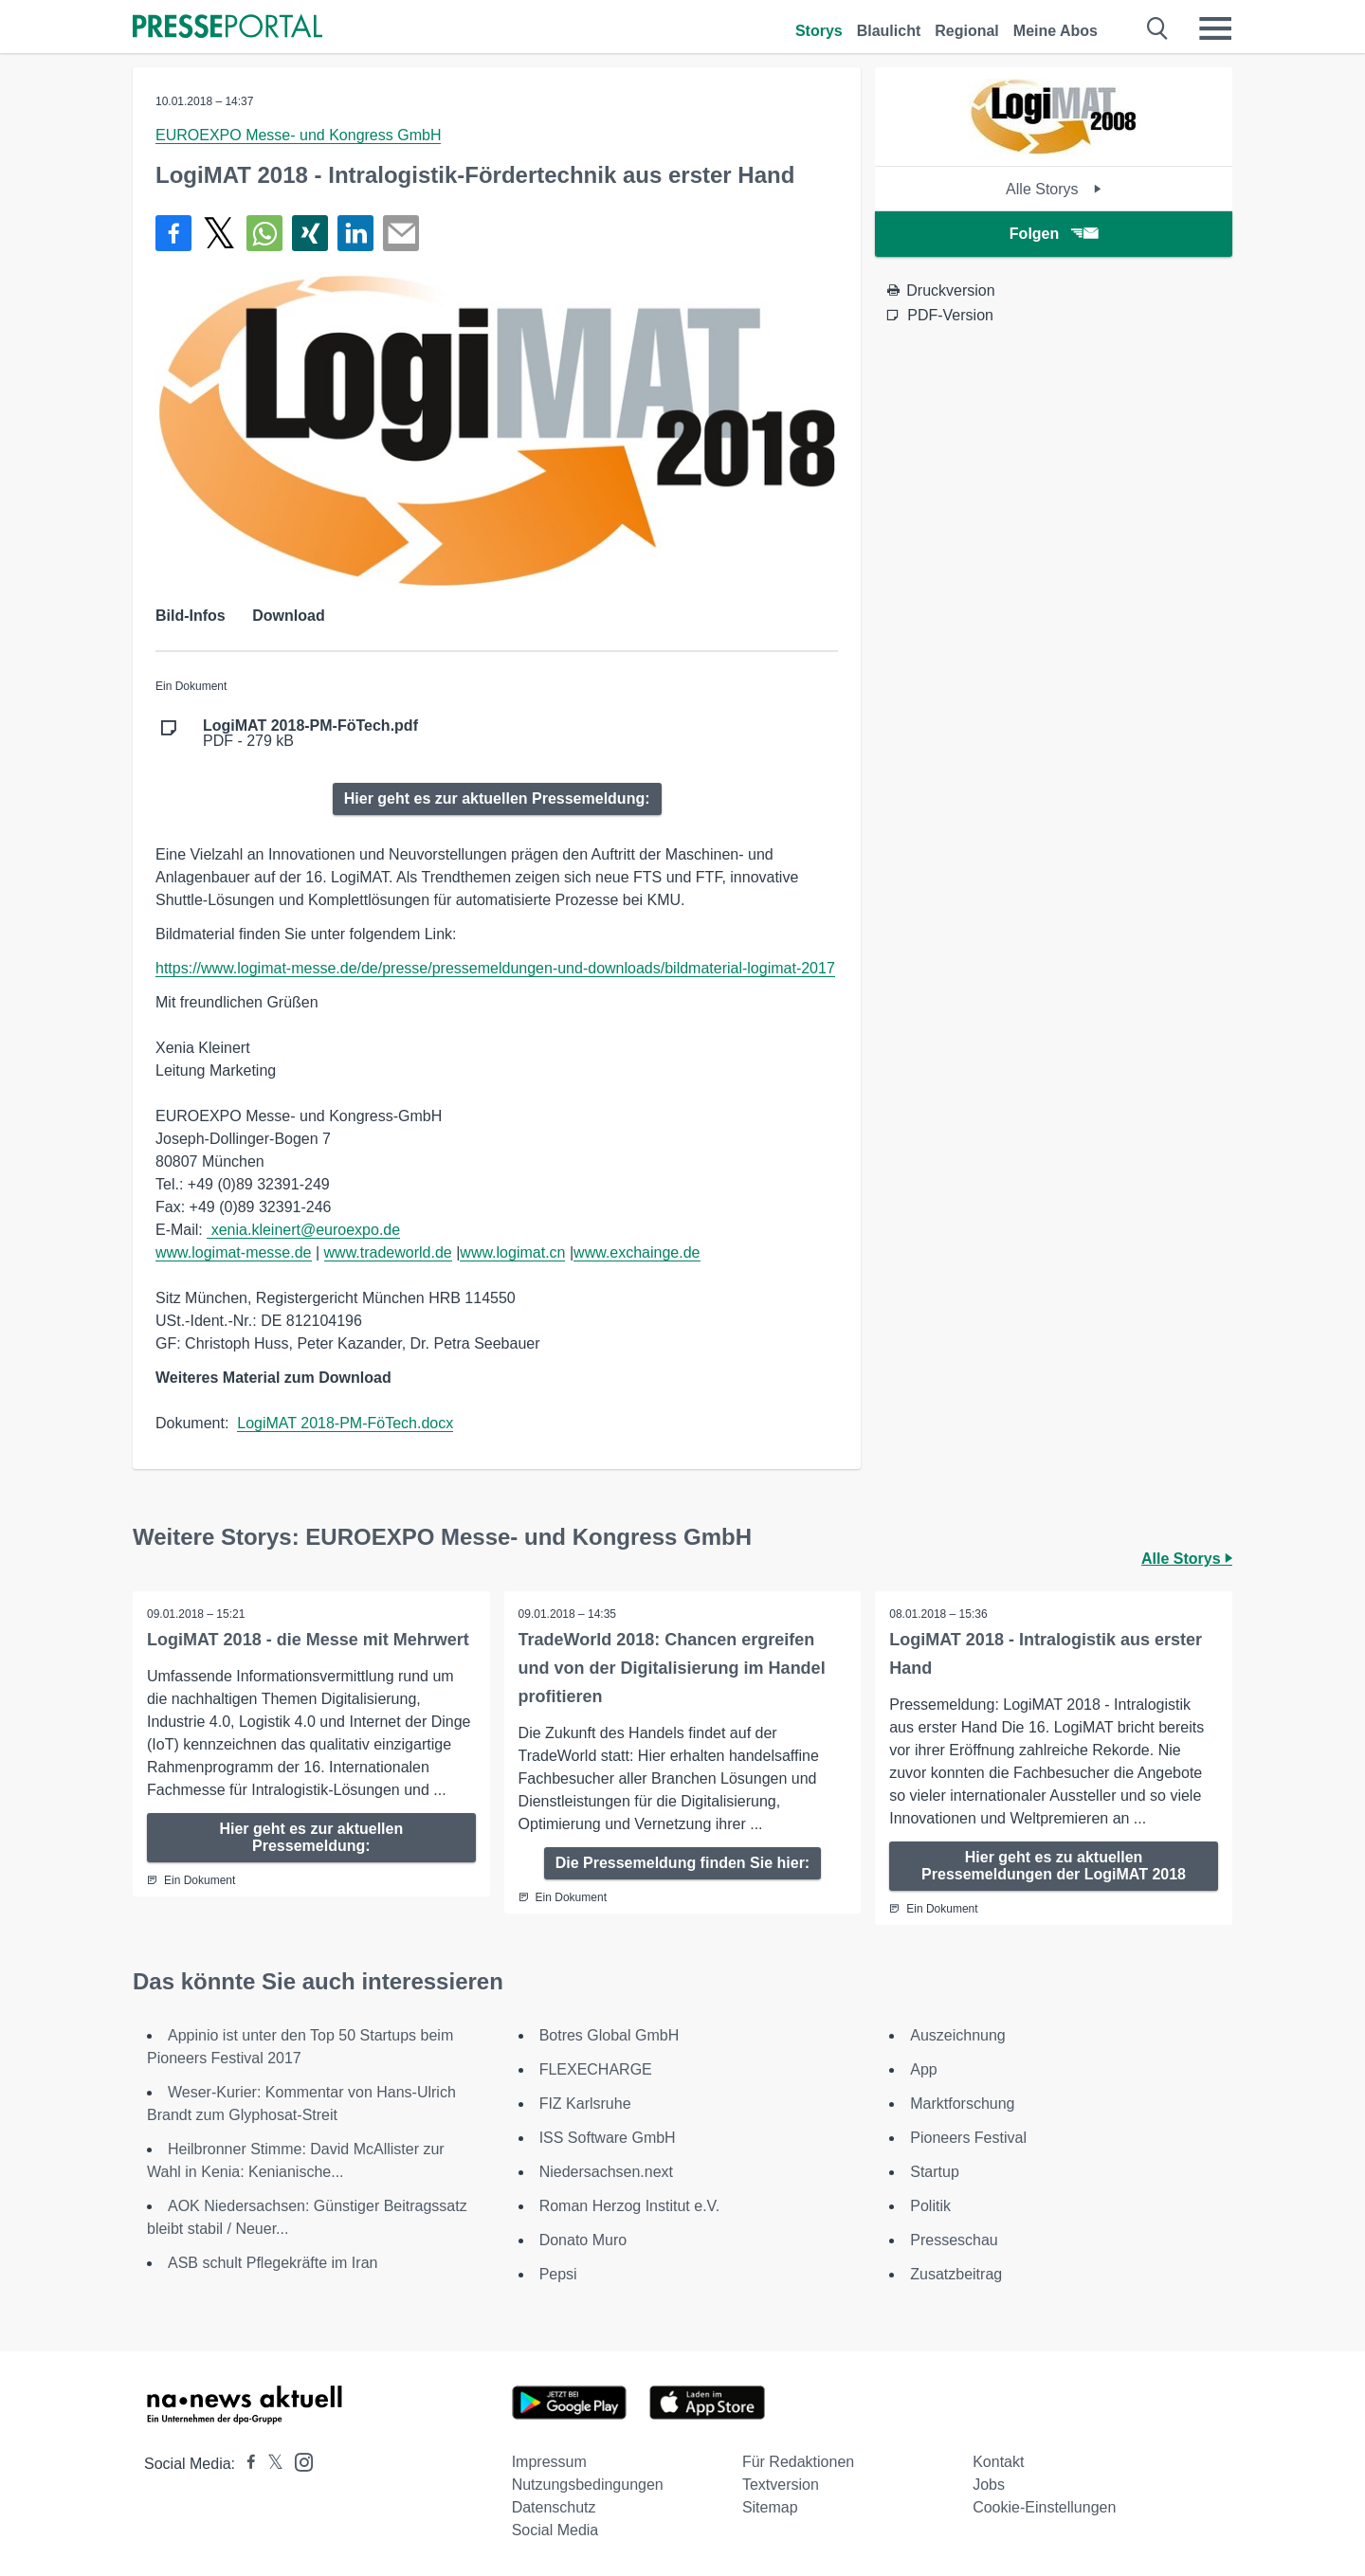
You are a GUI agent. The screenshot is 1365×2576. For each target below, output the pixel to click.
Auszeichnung (958, 2035)
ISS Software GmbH (607, 2138)
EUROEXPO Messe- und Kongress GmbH (298, 135)
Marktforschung (962, 2103)
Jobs (989, 2484)
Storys (819, 31)
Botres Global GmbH (609, 2035)
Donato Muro (583, 2240)
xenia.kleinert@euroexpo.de (303, 1230)
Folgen (1054, 234)
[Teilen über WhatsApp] (264, 233)
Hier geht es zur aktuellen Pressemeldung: (497, 798)
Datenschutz (554, 2507)
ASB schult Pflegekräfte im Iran (272, 2263)
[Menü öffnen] (1215, 28)
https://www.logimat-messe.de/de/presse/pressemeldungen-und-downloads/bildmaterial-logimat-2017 (495, 968)
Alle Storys (1053, 189)
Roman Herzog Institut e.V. (629, 2206)
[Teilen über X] (219, 233)
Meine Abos (1055, 31)
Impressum (549, 2462)
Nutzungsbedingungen (588, 2484)
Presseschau (954, 2240)
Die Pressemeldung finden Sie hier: (682, 1863)
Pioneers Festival (968, 2138)
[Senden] (401, 233)
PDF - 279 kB (310, 733)
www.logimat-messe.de (233, 1252)
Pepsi (558, 2274)
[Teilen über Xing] (310, 233)
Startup (934, 2172)
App (923, 2069)
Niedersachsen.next (606, 2172)
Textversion (780, 2484)
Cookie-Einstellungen (1044, 2507)
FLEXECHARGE (595, 2069)
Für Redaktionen (798, 2462)
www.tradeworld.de (388, 1252)
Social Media (555, 2530)
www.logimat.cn (512, 1252)
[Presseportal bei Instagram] (298, 2461)
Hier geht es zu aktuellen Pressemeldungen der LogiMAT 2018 (1053, 1865)
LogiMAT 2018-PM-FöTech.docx (345, 1423)
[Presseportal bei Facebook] (245, 2464)
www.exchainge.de (636, 1252)
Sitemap (770, 2507)
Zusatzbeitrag (956, 2274)
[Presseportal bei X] (269, 2464)
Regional (967, 31)
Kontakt (998, 2462)
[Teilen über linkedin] (355, 233)
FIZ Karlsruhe (585, 2103)
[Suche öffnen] (1158, 28)
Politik (930, 2206)
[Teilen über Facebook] (173, 233)
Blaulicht (889, 31)
